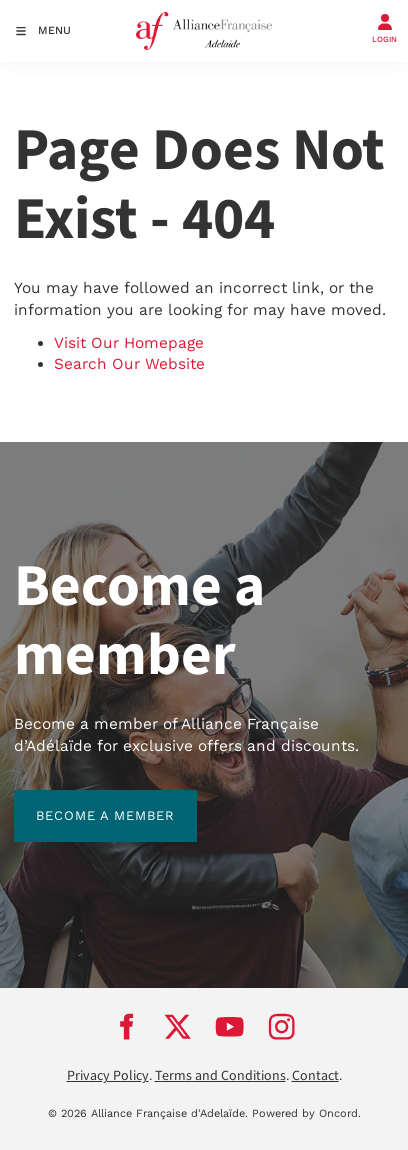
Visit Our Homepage (129, 343)
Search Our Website (129, 364)
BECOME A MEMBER (83, 800)
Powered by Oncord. (306, 1113)
